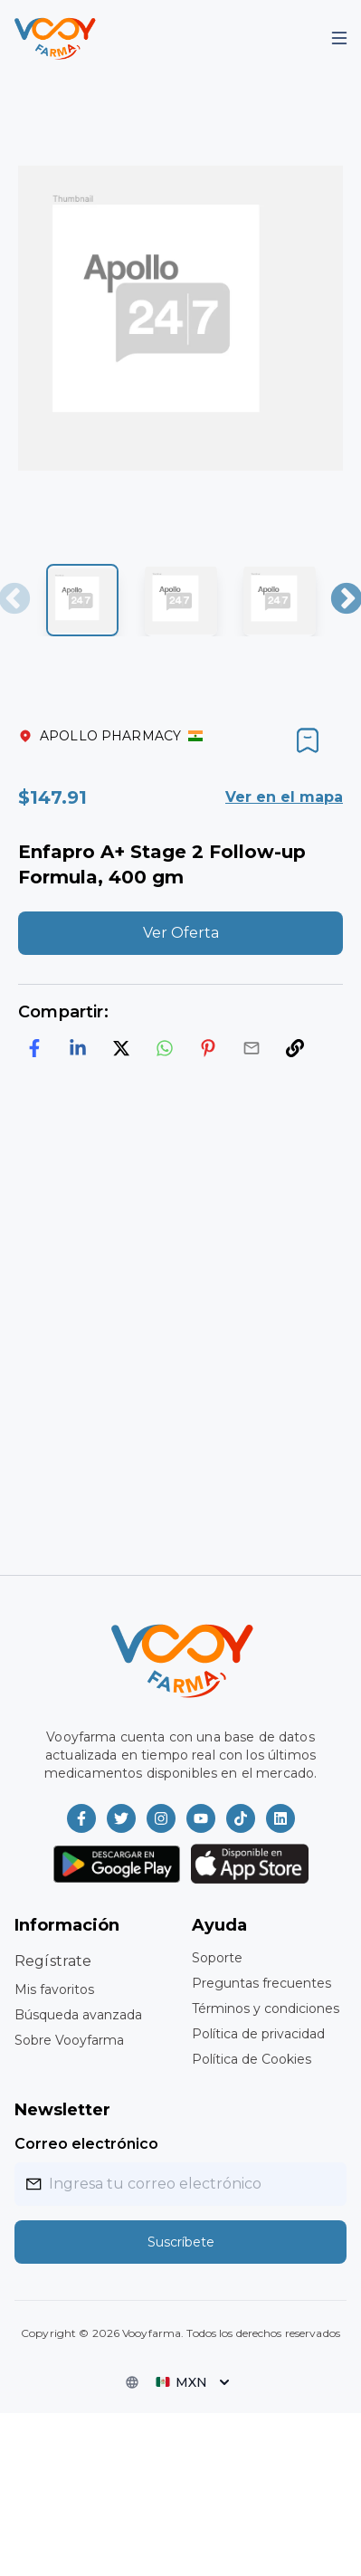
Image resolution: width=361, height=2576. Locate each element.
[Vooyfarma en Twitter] (121, 1818)
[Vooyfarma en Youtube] (200, 1818)
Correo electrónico (86, 2143)
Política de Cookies (251, 2059)
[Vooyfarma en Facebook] (81, 1818)
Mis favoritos (54, 1989)
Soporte (217, 1958)
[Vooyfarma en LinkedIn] (280, 1818)
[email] (251, 1048)
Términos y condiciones (265, 2008)
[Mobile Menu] (339, 38)
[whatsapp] (164, 1048)
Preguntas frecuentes (261, 1983)
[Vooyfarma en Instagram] (161, 1818)
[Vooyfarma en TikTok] (240, 1818)
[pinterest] (208, 1048)
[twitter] (121, 1048)
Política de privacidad (258, 2034)
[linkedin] (78, 1048)
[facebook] (34, 1048)
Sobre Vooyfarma (69, 2040)
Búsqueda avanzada (78, 2015)
